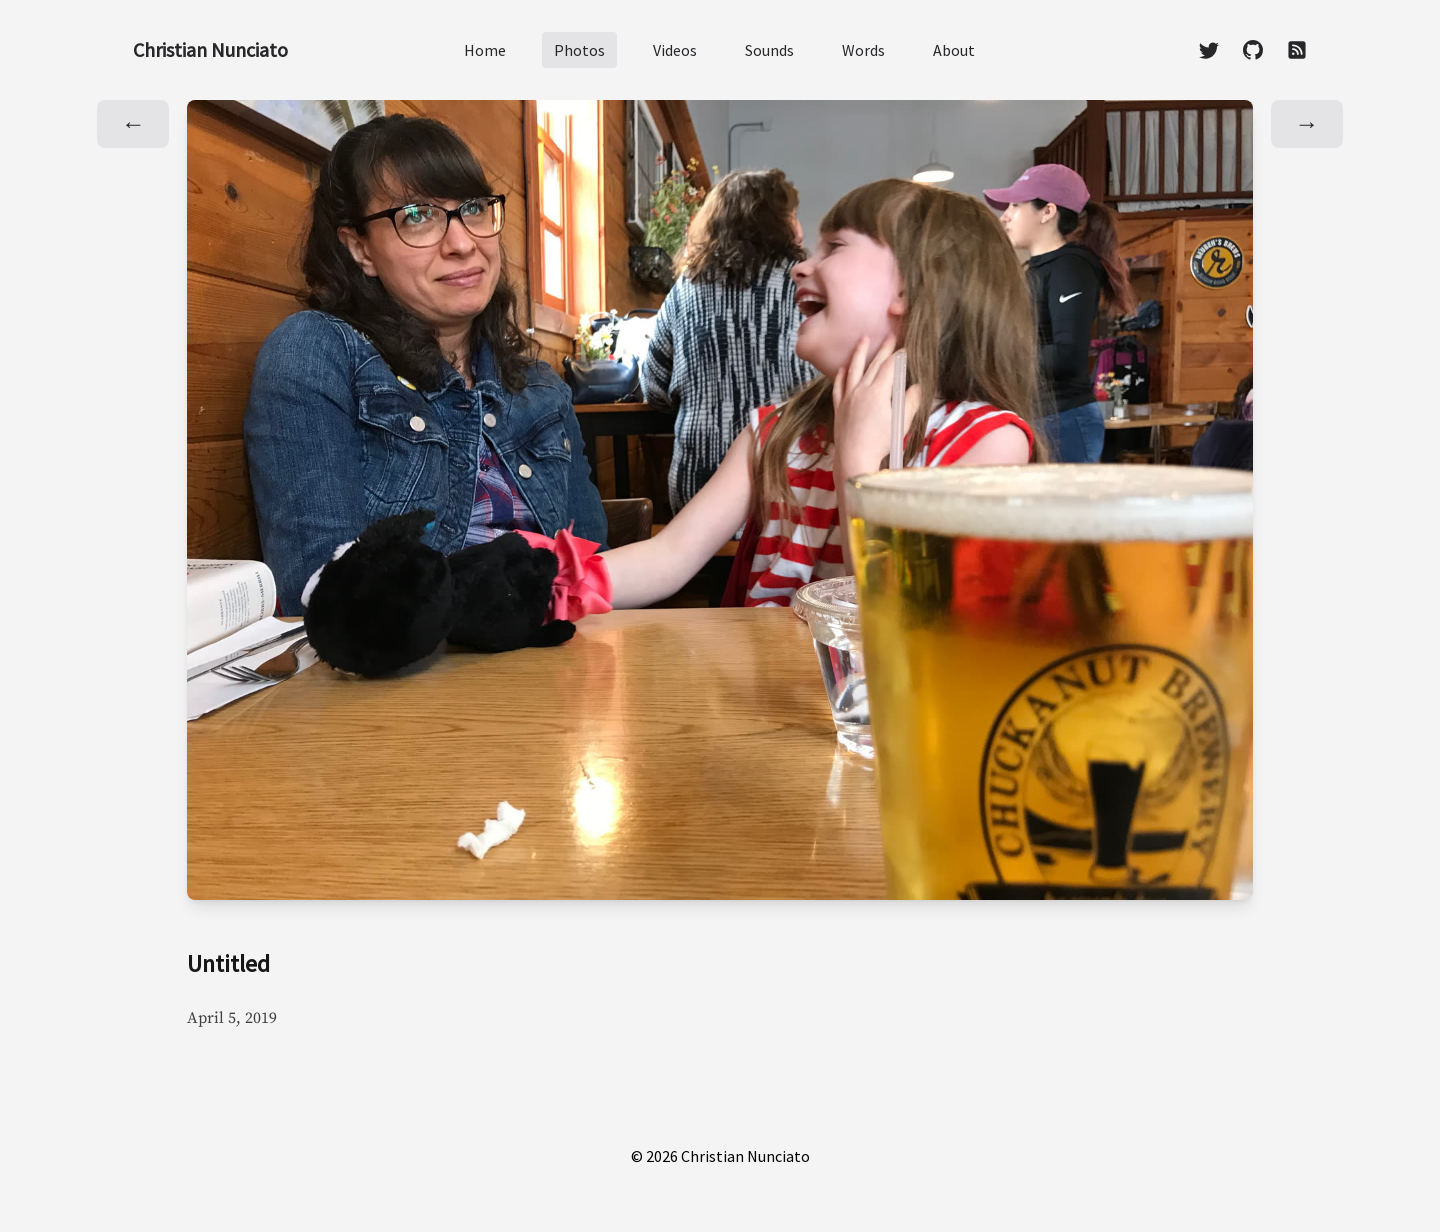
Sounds (769, 50)
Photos (579, 50)
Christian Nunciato (210, 49)
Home (485, 50)
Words (863, 50)
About (954, 50)
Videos (675, 50)
